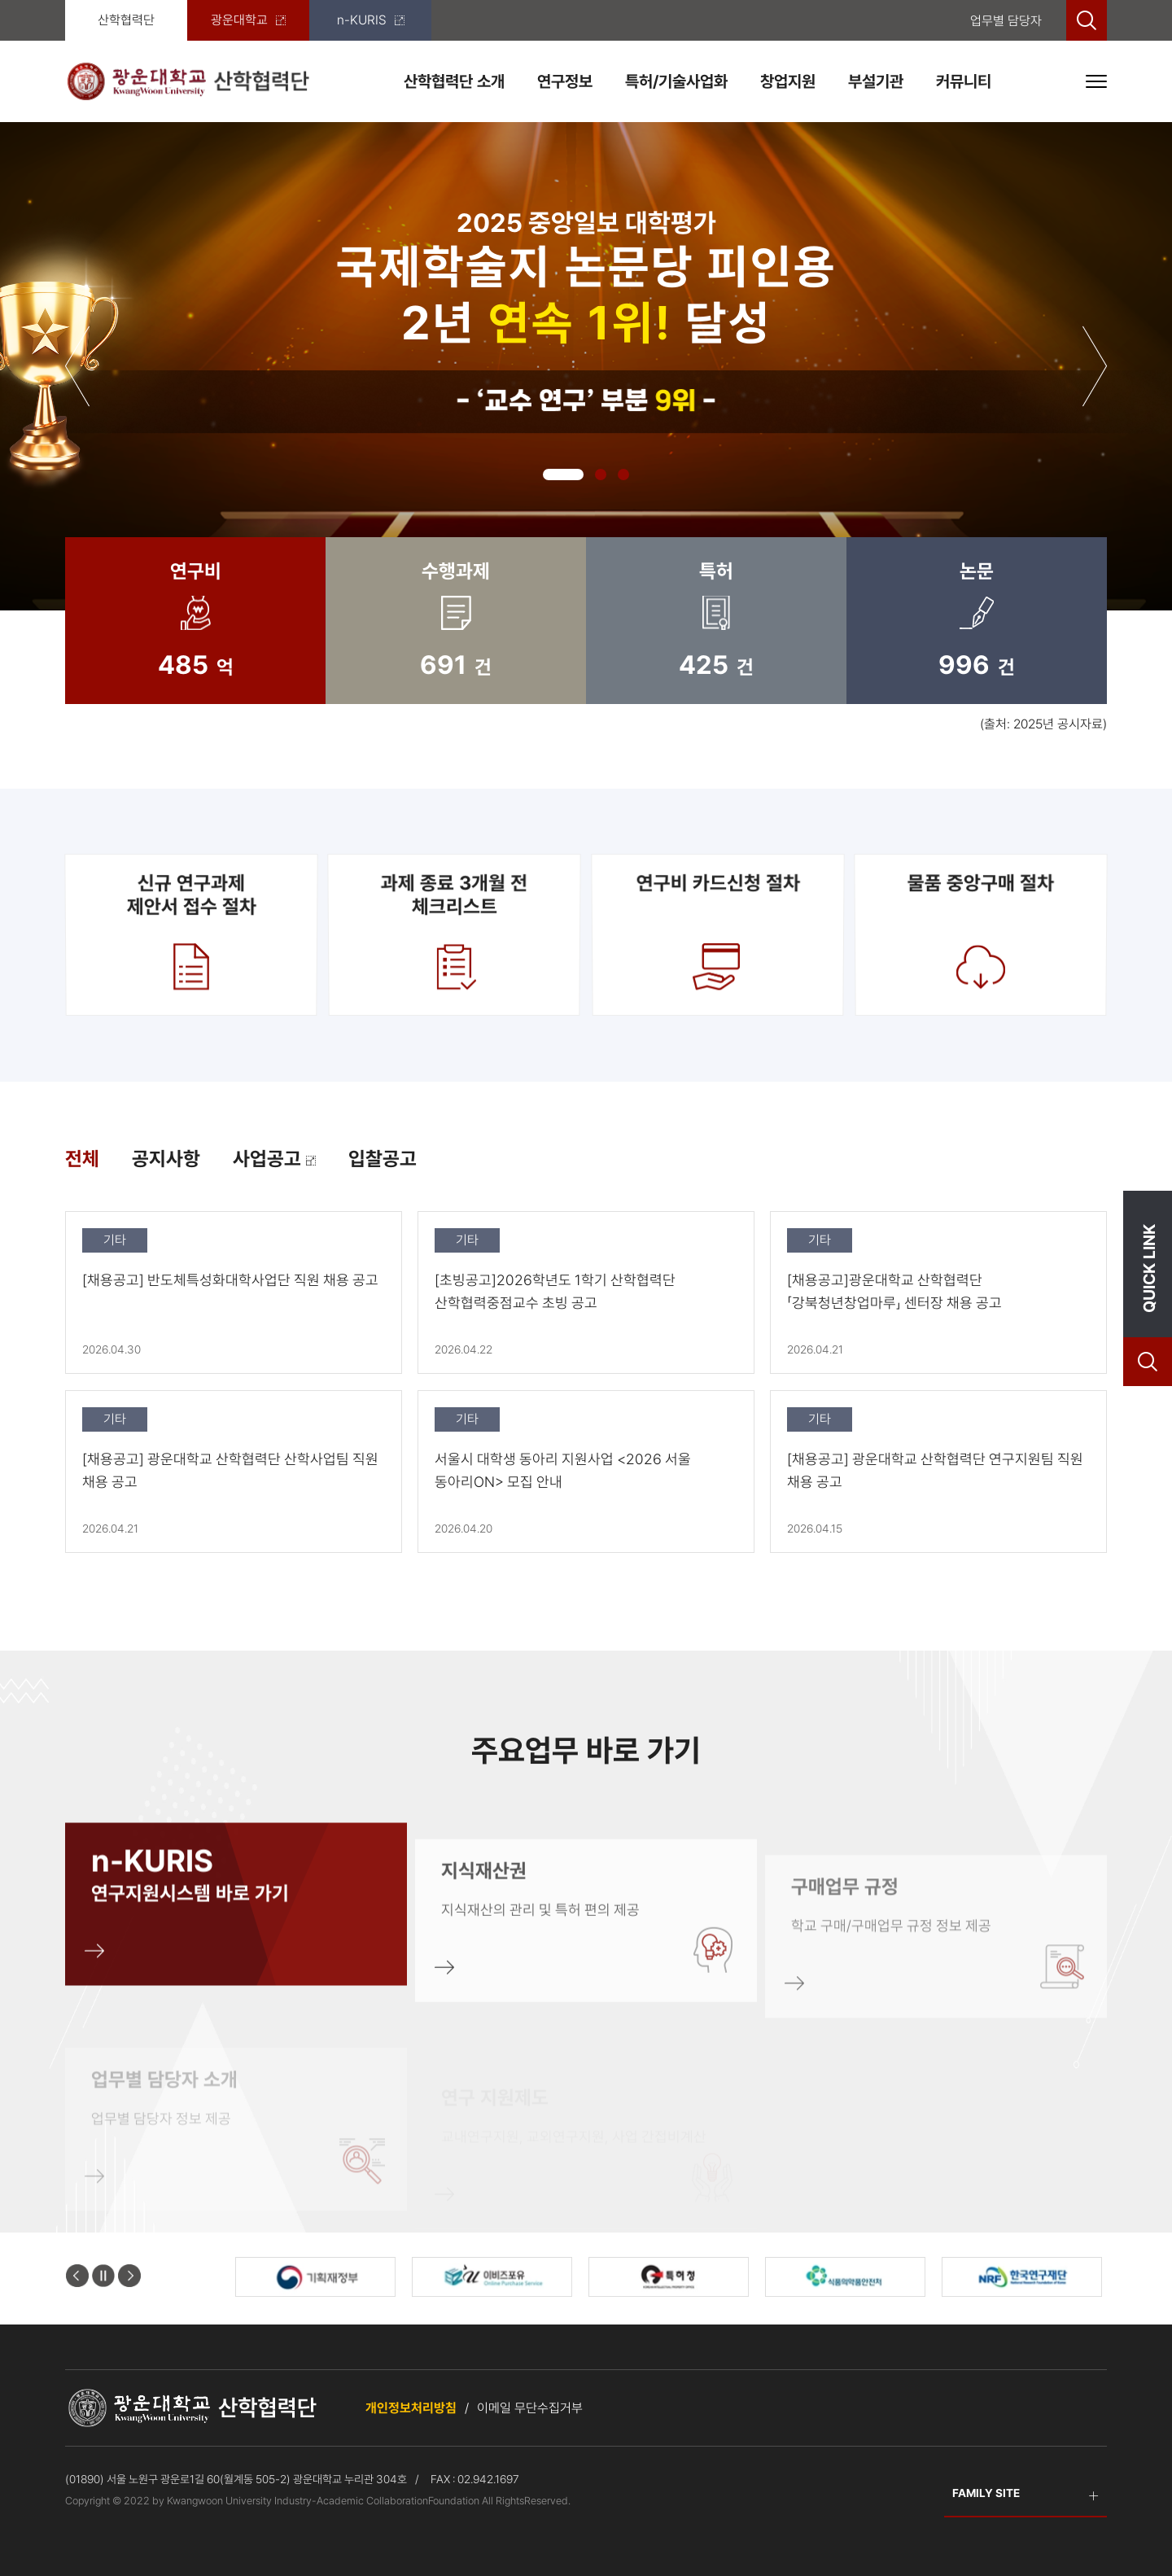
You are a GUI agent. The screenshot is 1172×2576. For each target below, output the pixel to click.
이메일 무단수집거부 (530, 2408)
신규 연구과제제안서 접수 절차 (191, 934)
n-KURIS (371, 20)
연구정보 (565, 81)
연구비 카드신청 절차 (717, 934)
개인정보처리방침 (411, 2408)
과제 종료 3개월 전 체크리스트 (454, 934)
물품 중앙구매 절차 (980, 934)
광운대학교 (248, 20)
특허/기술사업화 (676, 81)
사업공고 (274, 1158)
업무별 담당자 (1006, 20)
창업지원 (788, 81)
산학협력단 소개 (454, 81)
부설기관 (875, 81)
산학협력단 (126, 20)
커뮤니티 (963, 81)
